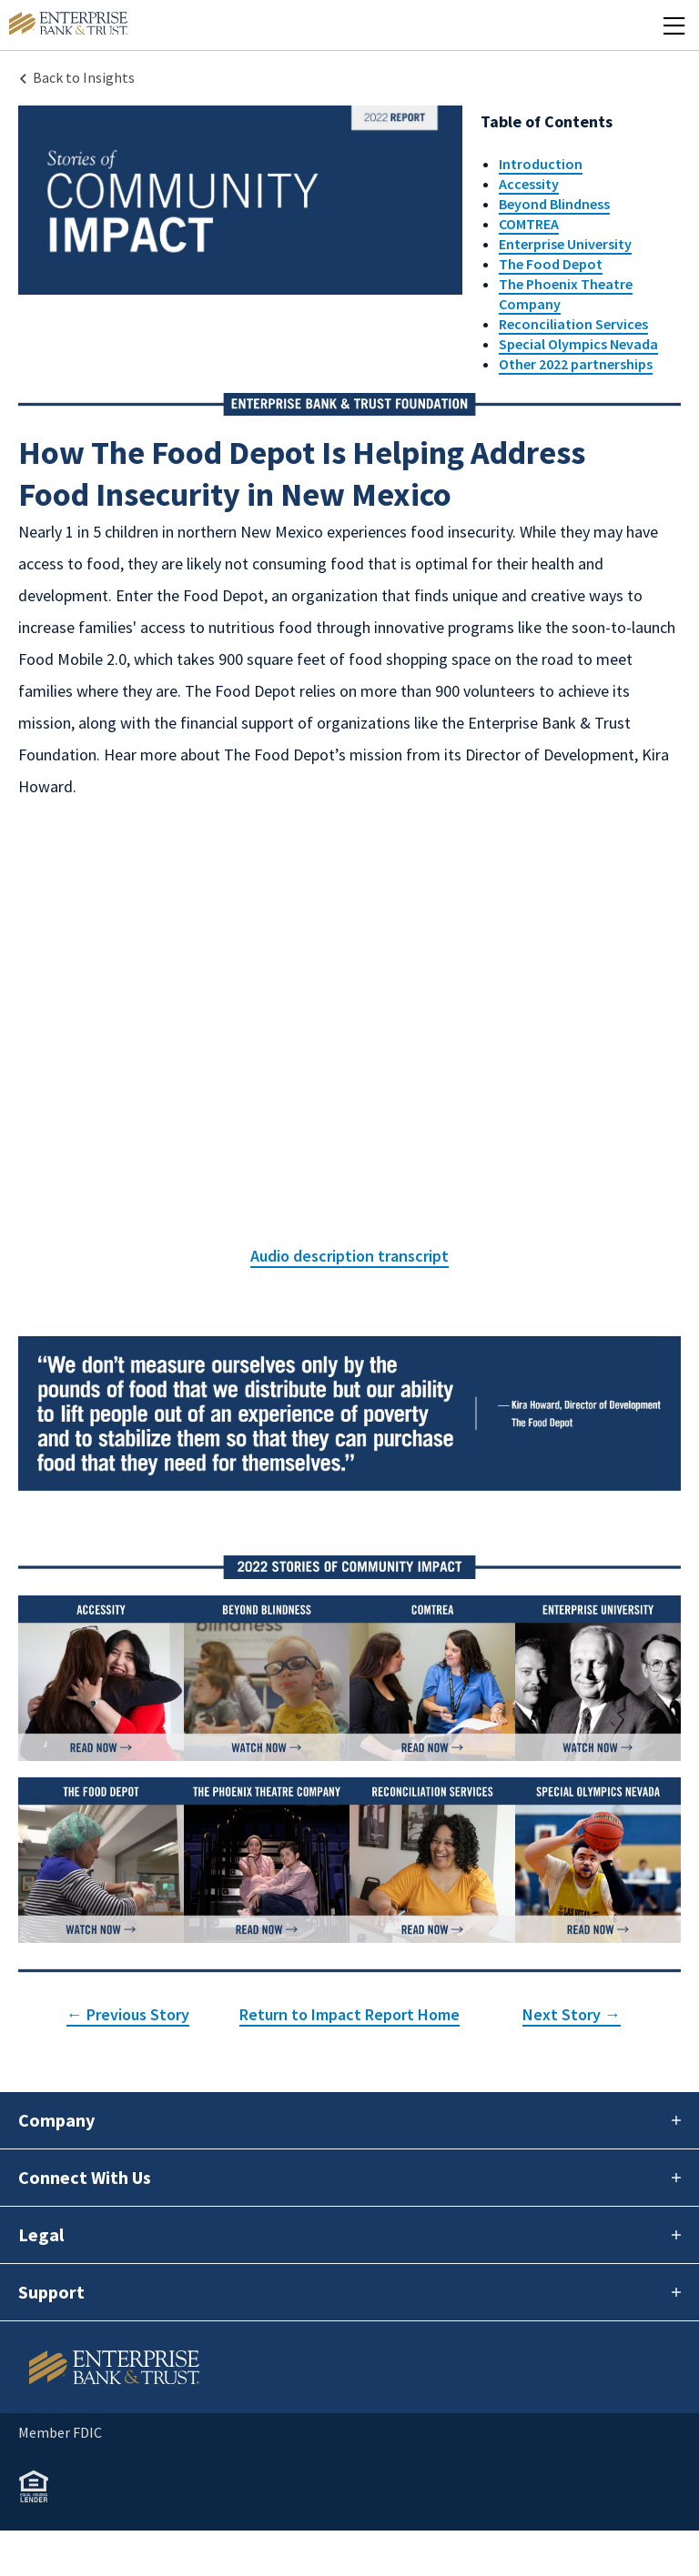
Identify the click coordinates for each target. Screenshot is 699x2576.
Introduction (540, 164)
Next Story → (571, 2014)
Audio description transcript (349, 1255)
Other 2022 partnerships (576, 364)
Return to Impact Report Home (349, 2014)
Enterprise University (565, 244)
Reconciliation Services (573, 324)
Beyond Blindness (554, 204)
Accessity (529, 184)
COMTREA (529, 224)
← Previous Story (127, 2014)
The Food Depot (551, 264)
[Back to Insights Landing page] (76, 77)
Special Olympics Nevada (578, 344)
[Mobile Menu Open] (674, 25)
